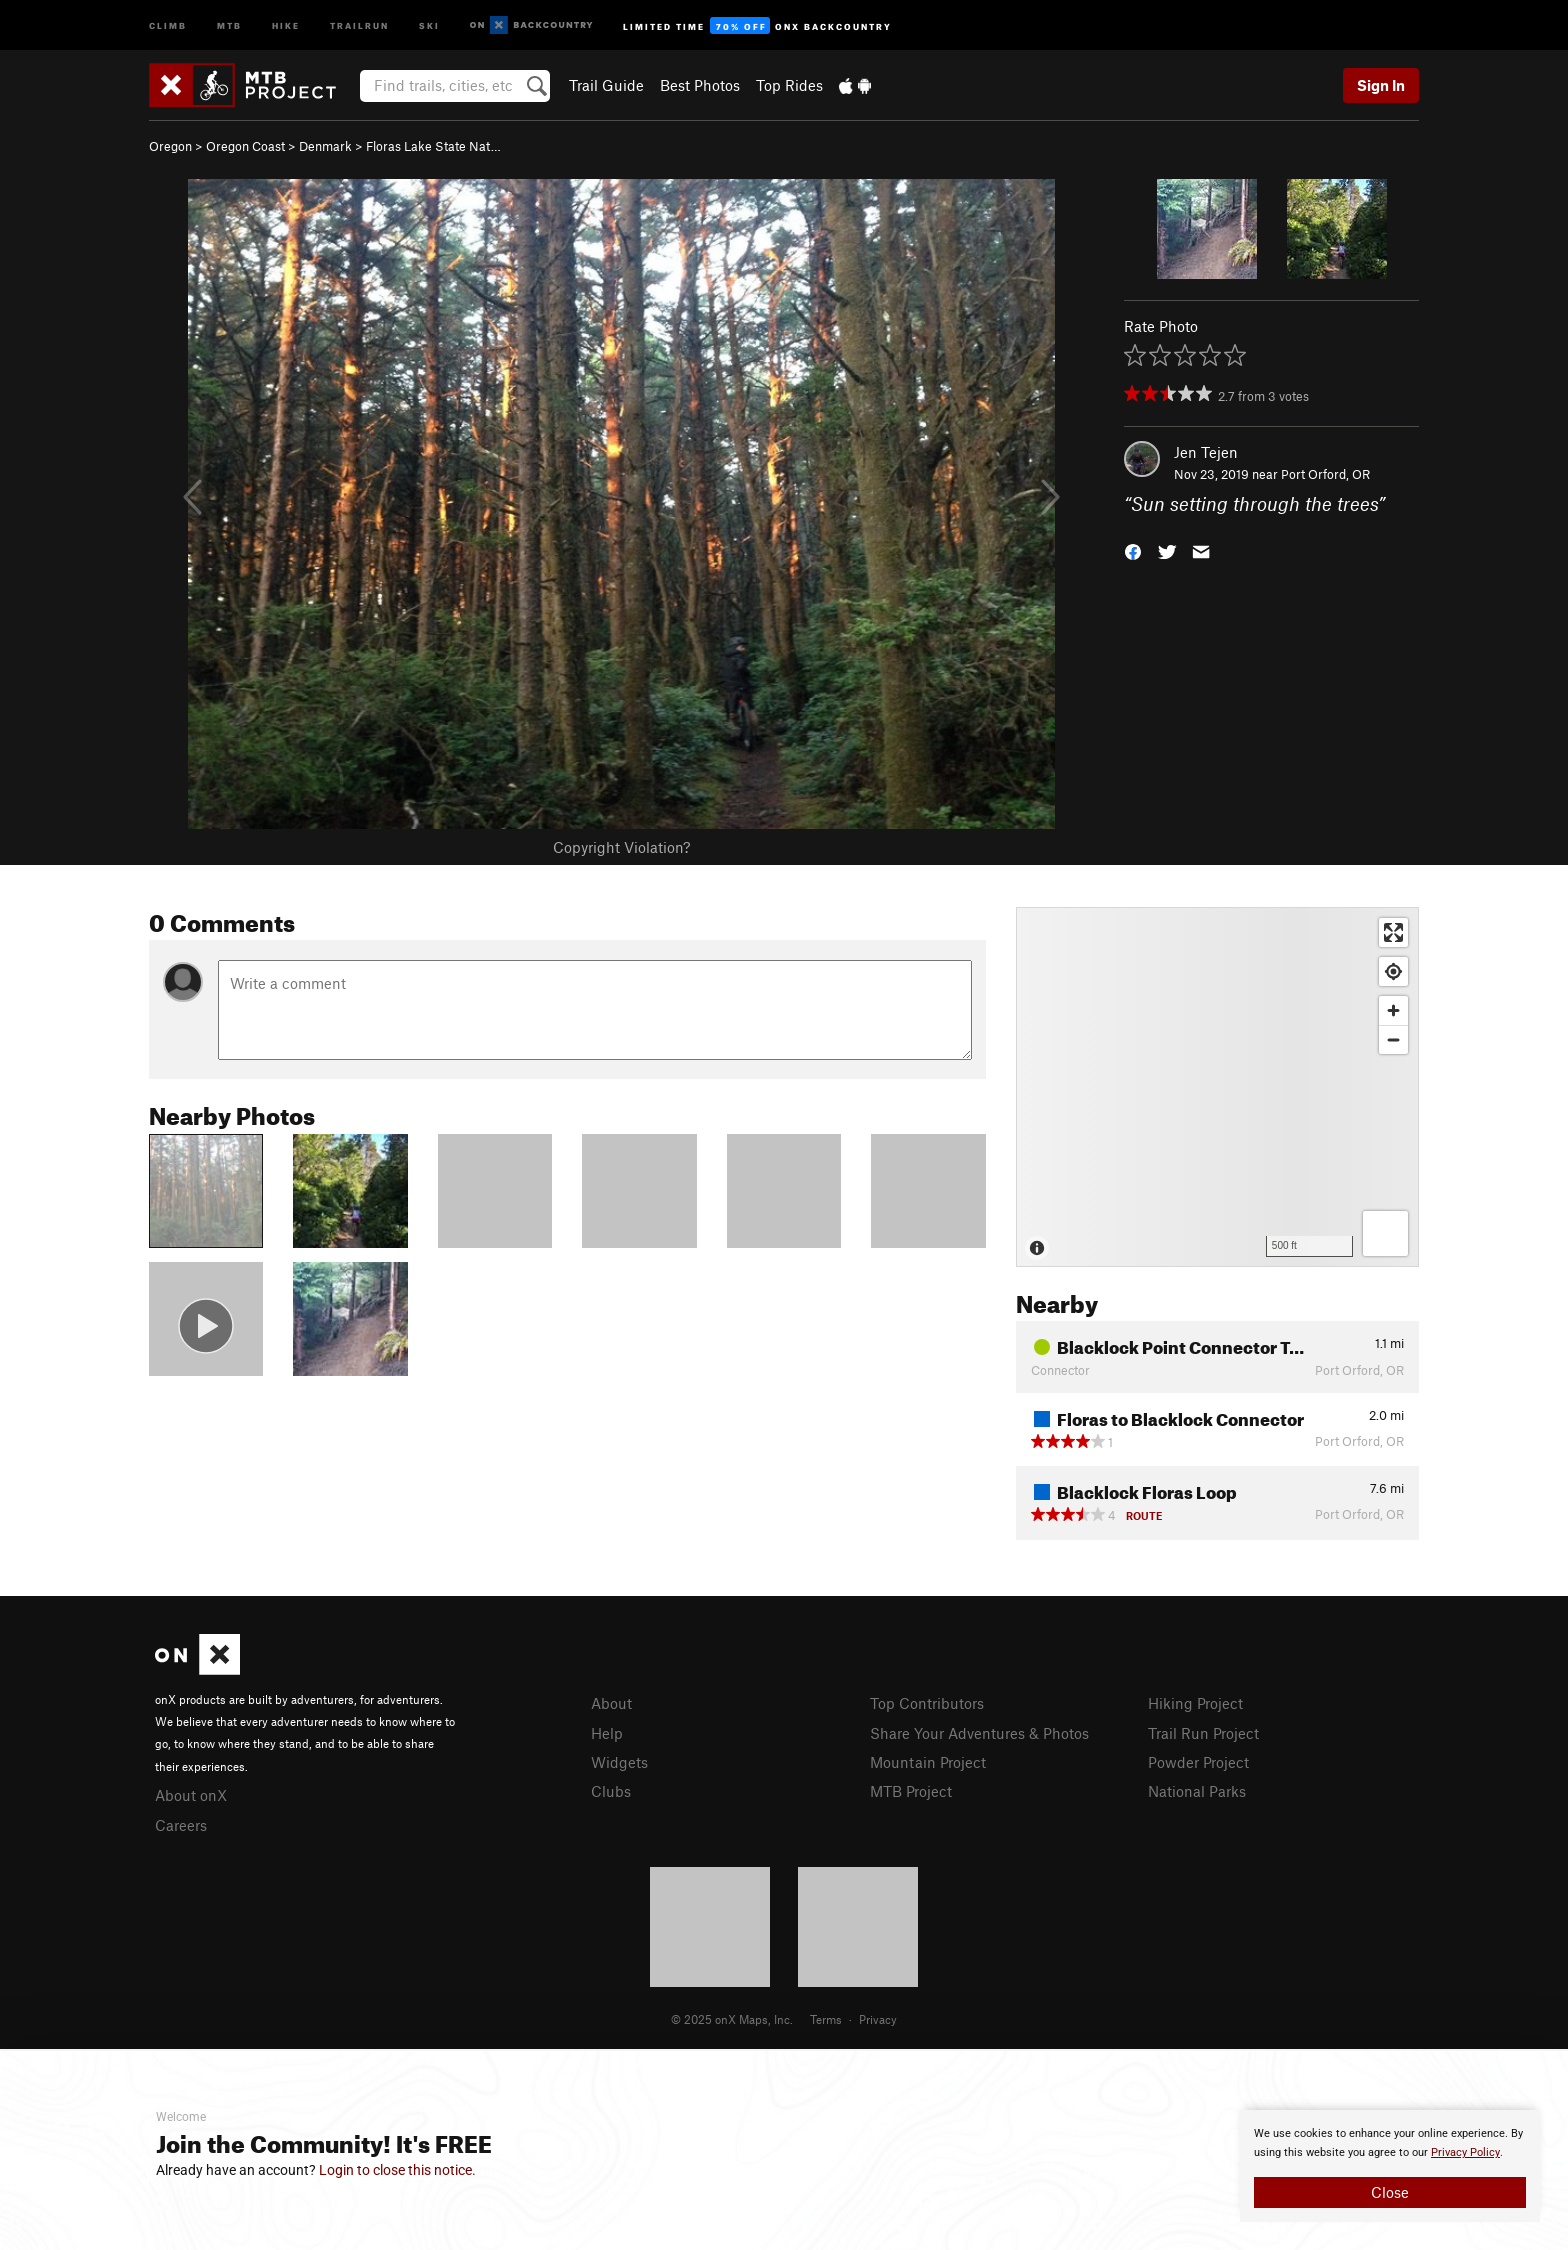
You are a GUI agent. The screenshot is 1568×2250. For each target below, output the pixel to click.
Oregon (170, 146)
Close (1390, 2192)
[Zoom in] (1393, 1010)
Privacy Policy (1465, 2152)
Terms (826, 2019)
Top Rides (789, 85)
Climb (168, 24)
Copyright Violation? (621, 847)
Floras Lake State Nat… (433, 146)
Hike (286, 24)
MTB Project (911, 1791)
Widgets (619, 1762)
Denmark (325, 146)
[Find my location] (1393, 971)
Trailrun (359, 24)
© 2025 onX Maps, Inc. (732, 2019)
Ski (429, 24)
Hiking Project (1195, 1703)
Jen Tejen (1206, 452)
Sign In (1381, 85)
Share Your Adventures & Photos (979, 1733)
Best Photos (700, 85)
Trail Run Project (1203, 1733)
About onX (191, 1795)
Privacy (878, 2019)
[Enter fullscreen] (1393, 932)
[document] (1390, 2166)
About (611, 1703)
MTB (229, 24)
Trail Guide (606, 85)
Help (607, 1733)
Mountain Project (928, 1762)
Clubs (611, 1791)
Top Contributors (927, 1703)
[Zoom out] (1393, 1039)
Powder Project (1198, 1762)
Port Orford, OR (1325, 474)
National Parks (1197, 1791)
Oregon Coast (245, 146)
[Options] (1385, 1233)
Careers (181, 1825)
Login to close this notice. (397, 2170)
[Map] (1217, 1087)
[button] (1133, 550)
